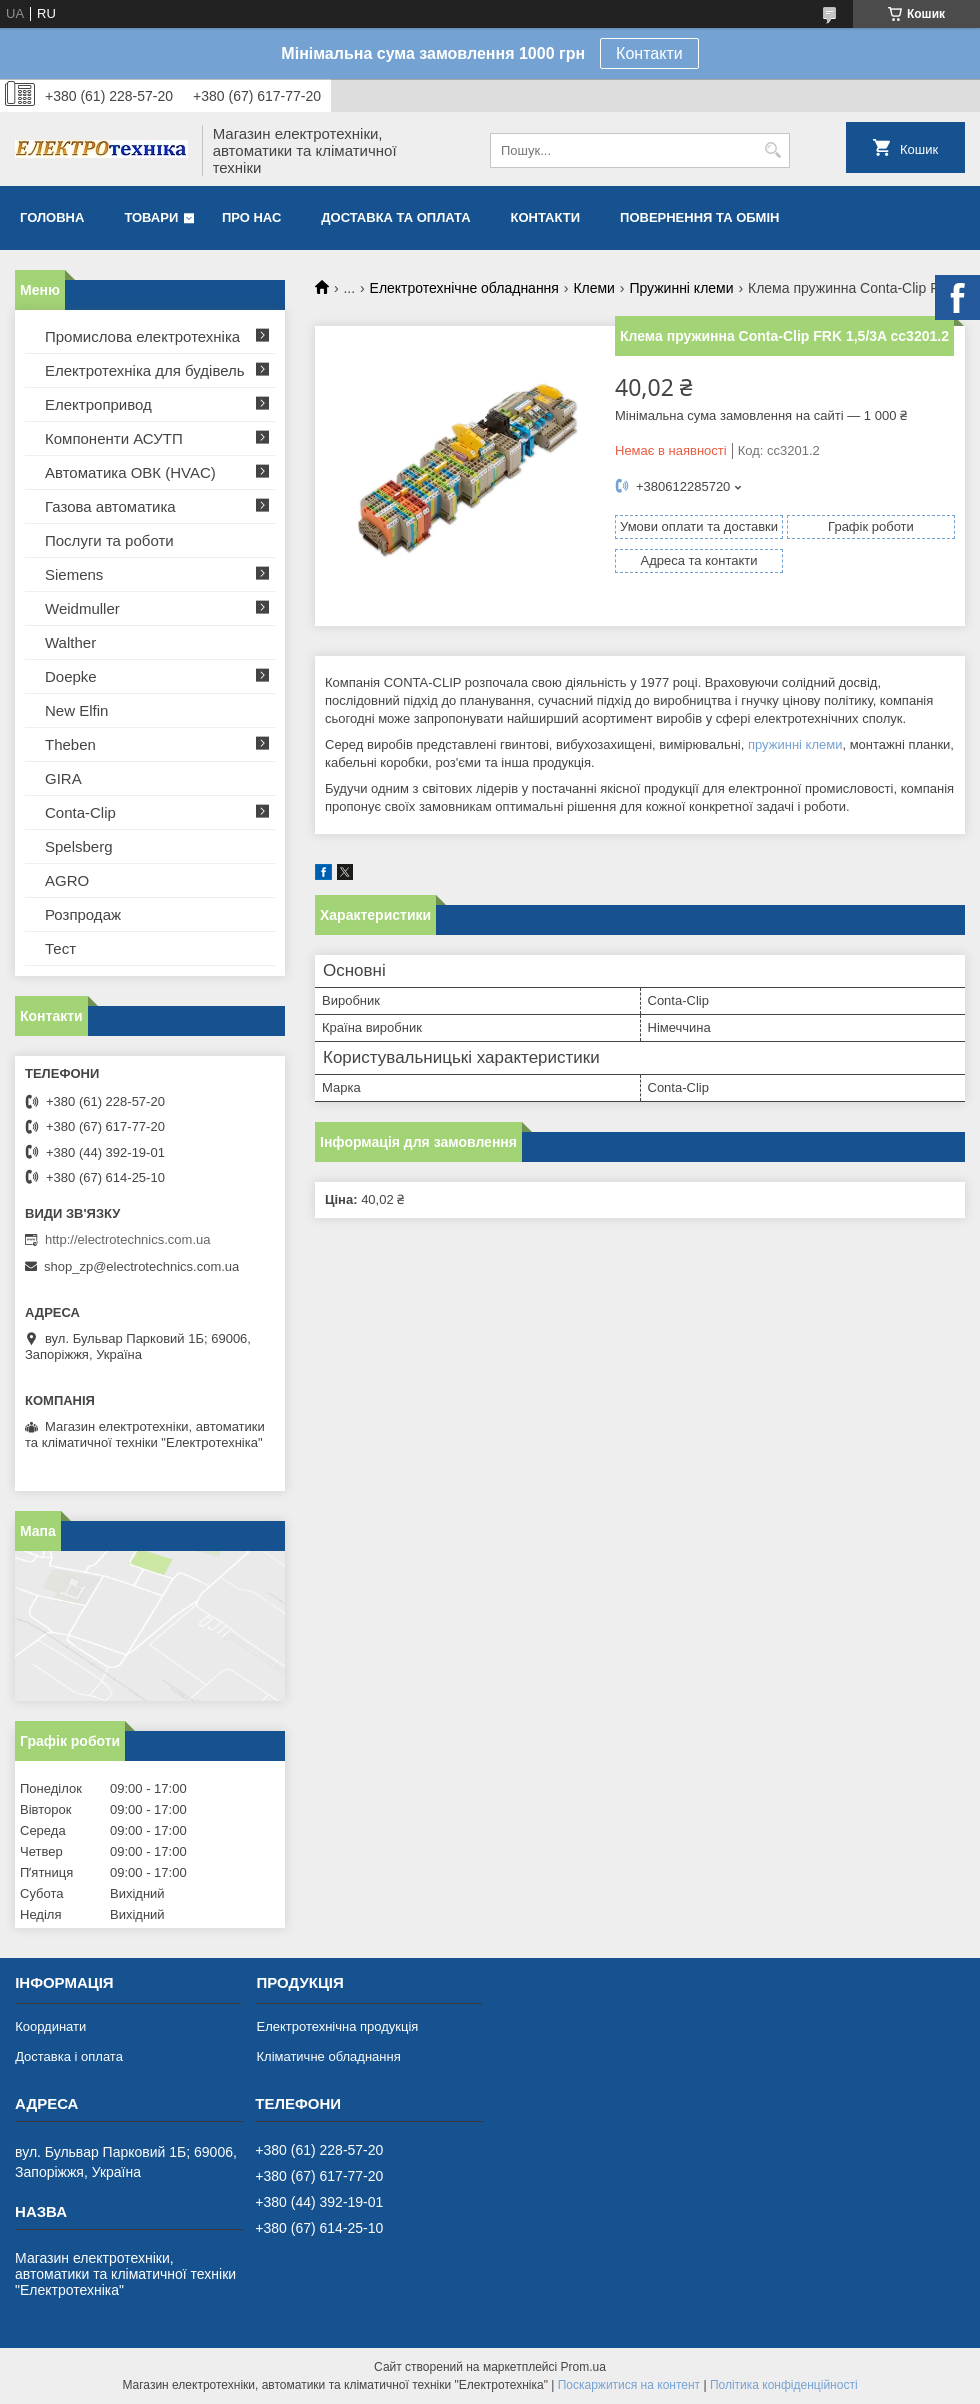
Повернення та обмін (699, 217)
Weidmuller (82, 608)
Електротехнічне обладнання (464, 288)
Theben (70, 744)
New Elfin (76, 710)
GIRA (63, 778)
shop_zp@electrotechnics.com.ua (141, 1266)
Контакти (649, 53)
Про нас (251, 217)
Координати (50, 2026)
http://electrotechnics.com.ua (127, 1239)
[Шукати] (772, 150)
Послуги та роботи (109, 540)
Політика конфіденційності (784, 2385)
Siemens (74, 574)
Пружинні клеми (681, 288)
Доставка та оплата (395, 217)
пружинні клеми (795, 744)
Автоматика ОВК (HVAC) (130, 472)
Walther (70, 642)
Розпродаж (83, 914)
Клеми (594, 288)
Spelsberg (79, 846)
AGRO (67, 880)
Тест (60, 948)
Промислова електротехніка (142, 336)
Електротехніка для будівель (145, 370)
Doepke (71, 676)
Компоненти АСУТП (114, 438)
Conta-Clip (80, 812)
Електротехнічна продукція (337, 2026)
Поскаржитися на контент (629, 2385)
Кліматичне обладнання (328, 2056)
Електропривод (98, 404)
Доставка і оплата (69, 2056)
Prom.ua (583, 2367)
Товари (151, 217)
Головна (52, 217)
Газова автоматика (110, 506)
